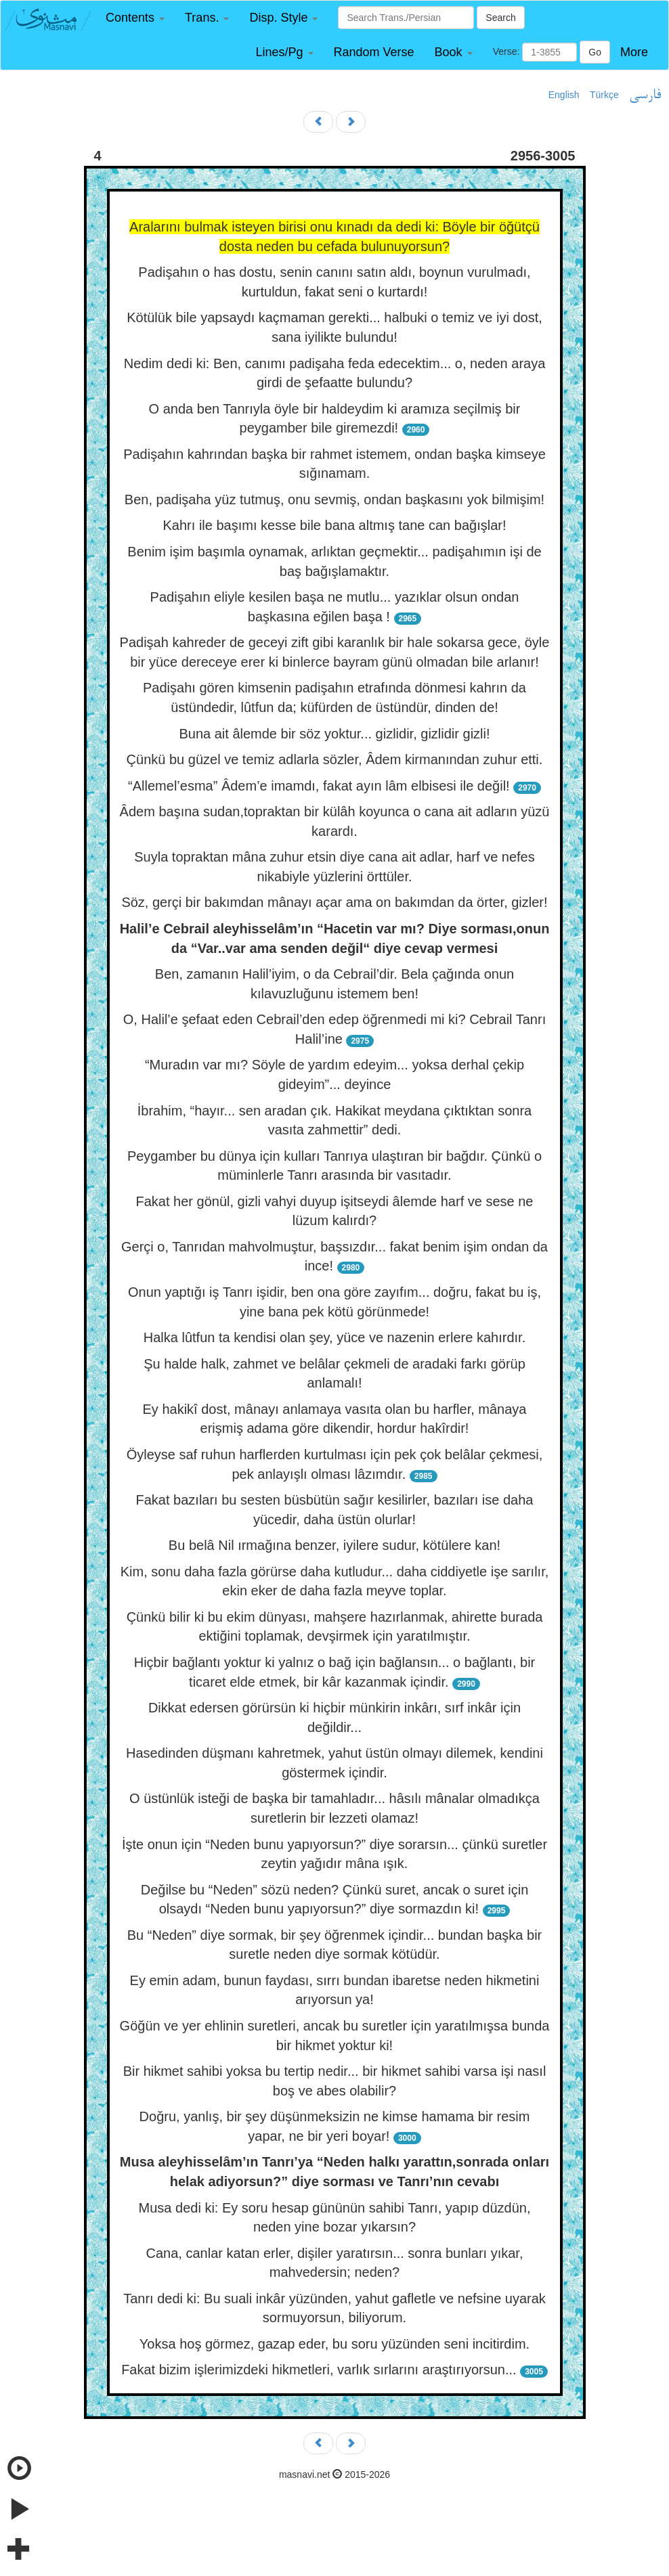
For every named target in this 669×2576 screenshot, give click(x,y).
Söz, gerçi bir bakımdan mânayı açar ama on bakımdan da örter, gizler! (334, 902)
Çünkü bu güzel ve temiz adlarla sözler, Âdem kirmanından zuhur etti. (335, 759)
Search (500, 17)
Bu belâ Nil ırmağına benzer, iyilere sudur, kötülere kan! (334, 1545)
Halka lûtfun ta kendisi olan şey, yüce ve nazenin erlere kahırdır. (334, 1337)
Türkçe (604, 94)
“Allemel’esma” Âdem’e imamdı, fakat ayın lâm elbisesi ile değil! (319, 785)
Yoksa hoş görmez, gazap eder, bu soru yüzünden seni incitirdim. (334, 2343)
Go (594, 52)
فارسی (645, 95)
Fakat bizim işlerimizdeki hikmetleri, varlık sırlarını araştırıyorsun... (318, 2369)
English (564, 94)
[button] (135, 18)
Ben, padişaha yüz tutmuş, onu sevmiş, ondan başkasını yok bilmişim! (334, 499)
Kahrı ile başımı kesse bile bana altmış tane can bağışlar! (334, 525)
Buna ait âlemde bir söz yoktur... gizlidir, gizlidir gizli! (334, 733)
